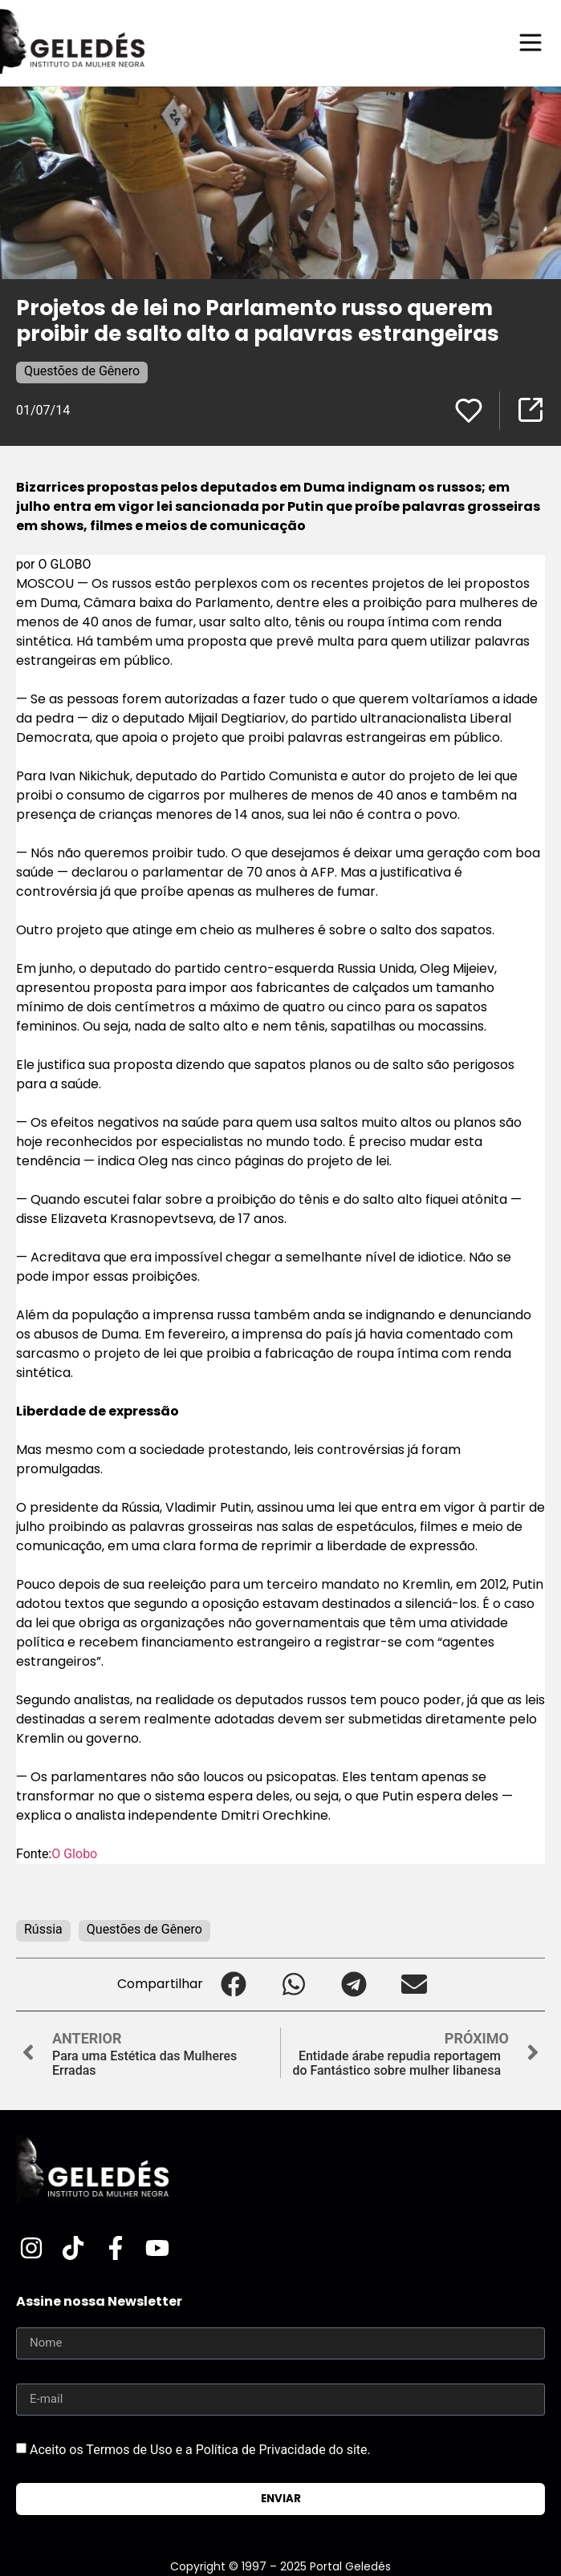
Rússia (43, 1929)
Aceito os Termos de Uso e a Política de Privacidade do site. (200, 2449)
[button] (233, 1984)
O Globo (74, 1853)
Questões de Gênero (82, 371)
